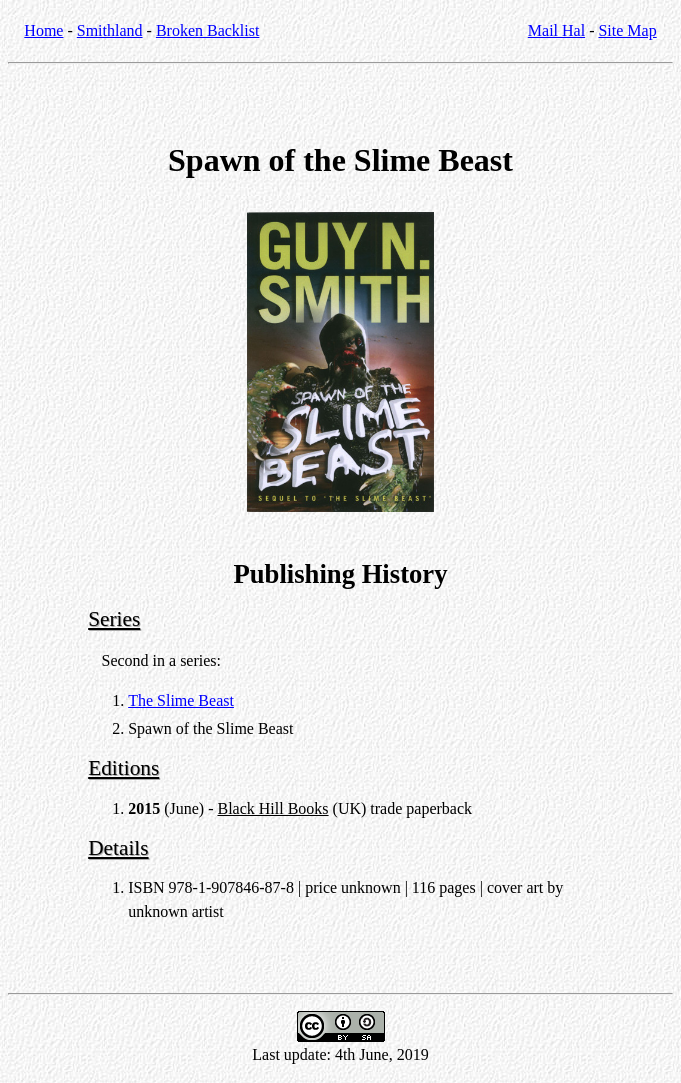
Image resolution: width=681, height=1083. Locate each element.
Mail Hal (556, 30)
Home (43, 30)
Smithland (110, 30)
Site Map (627, 30)
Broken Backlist (208, 30)
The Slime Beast (181, 700)
